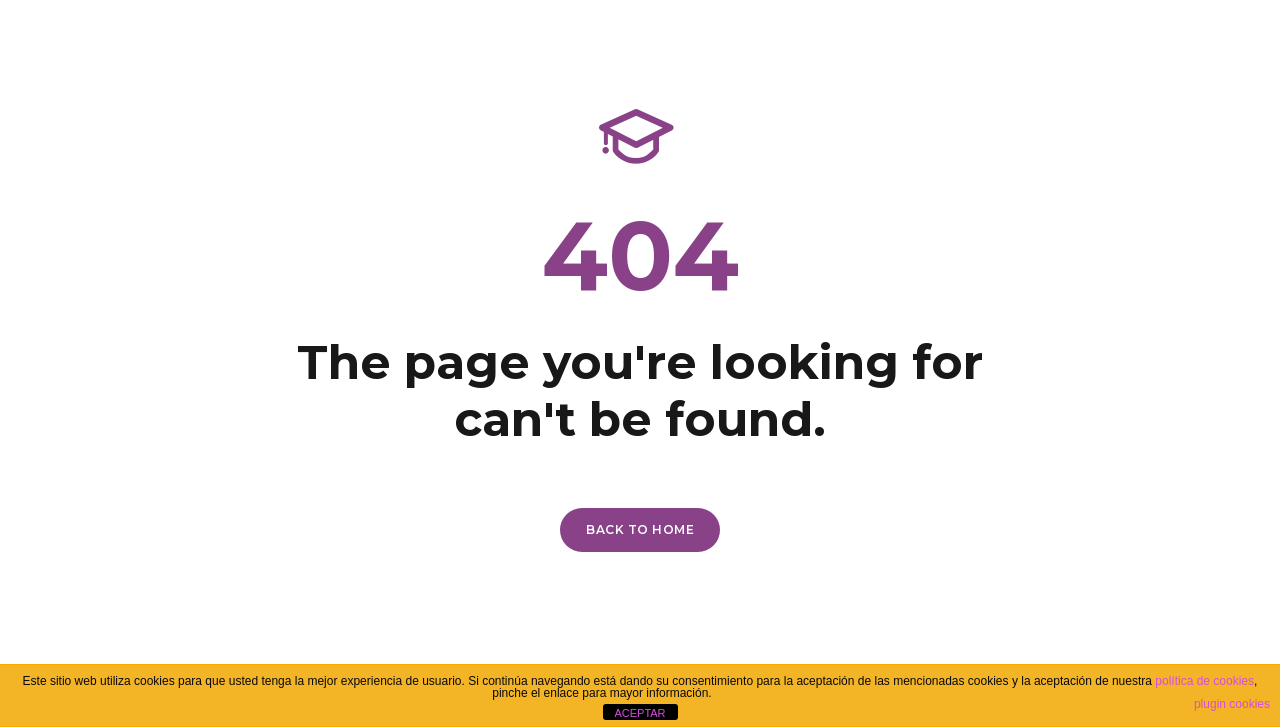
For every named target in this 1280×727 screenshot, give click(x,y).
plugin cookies (1232, 704)
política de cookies (1204, 681)
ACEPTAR (639, 713)
